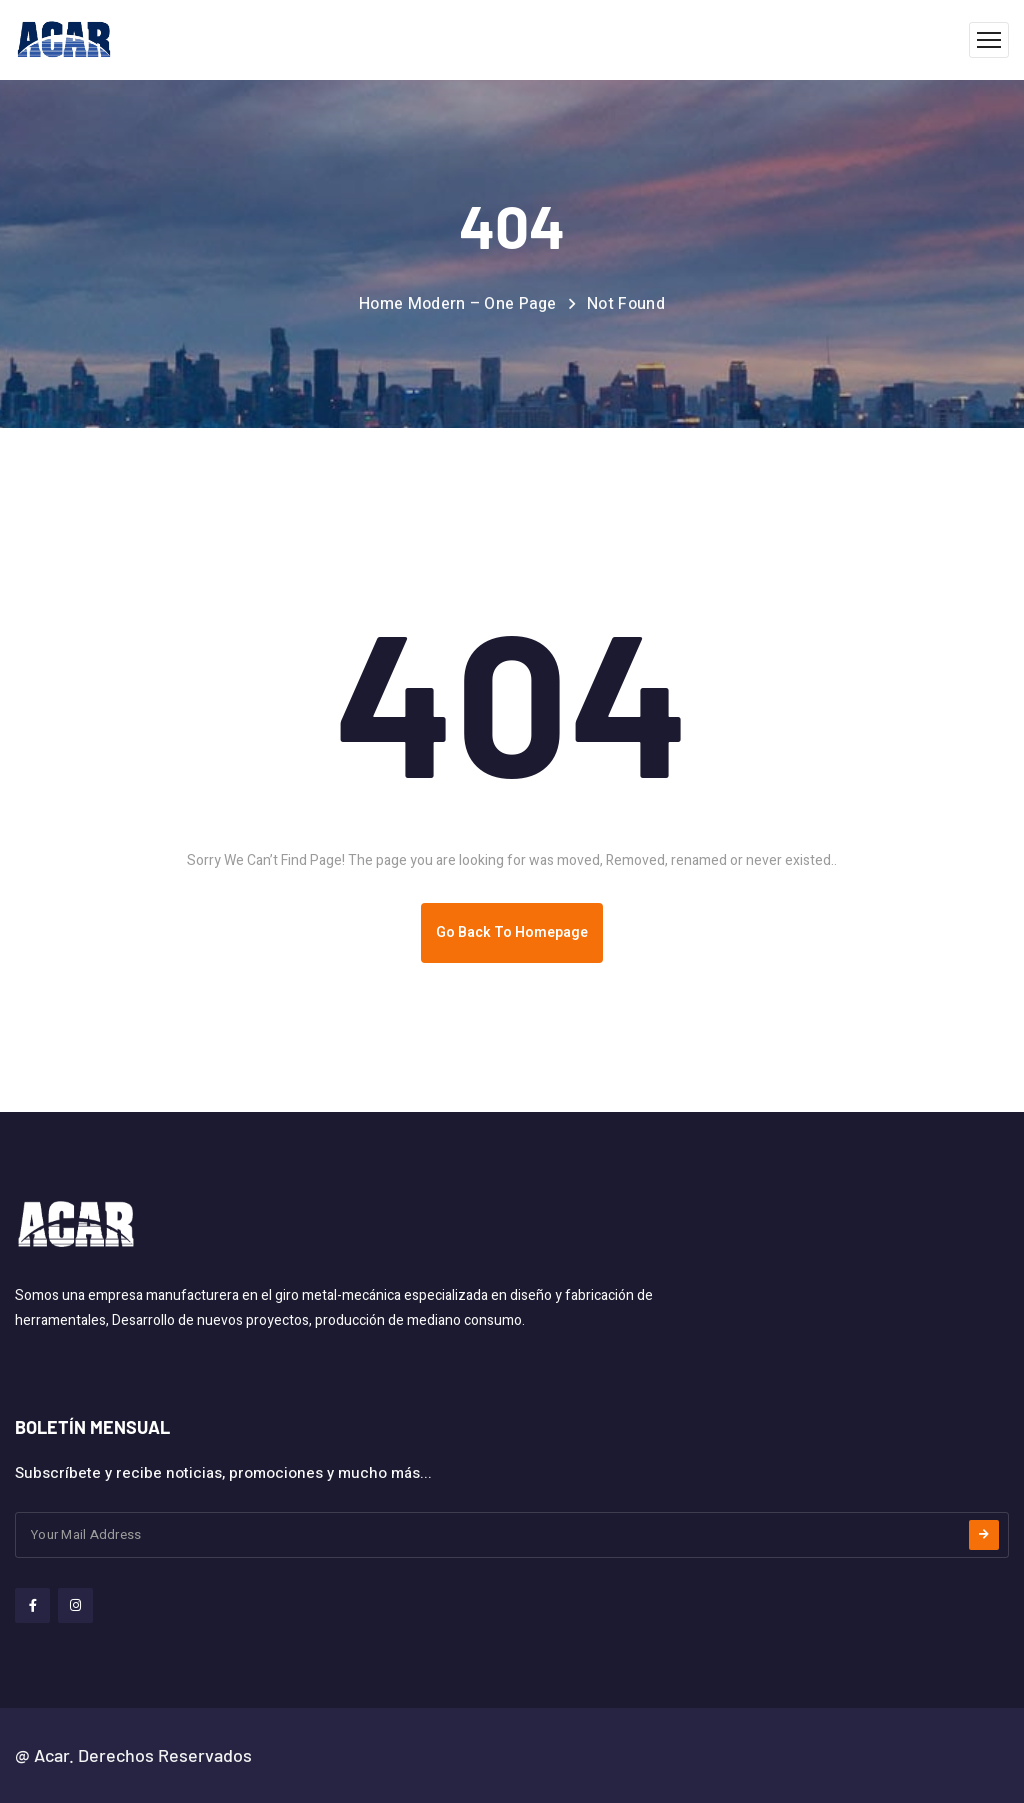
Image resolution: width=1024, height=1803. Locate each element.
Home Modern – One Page (458, 304)
